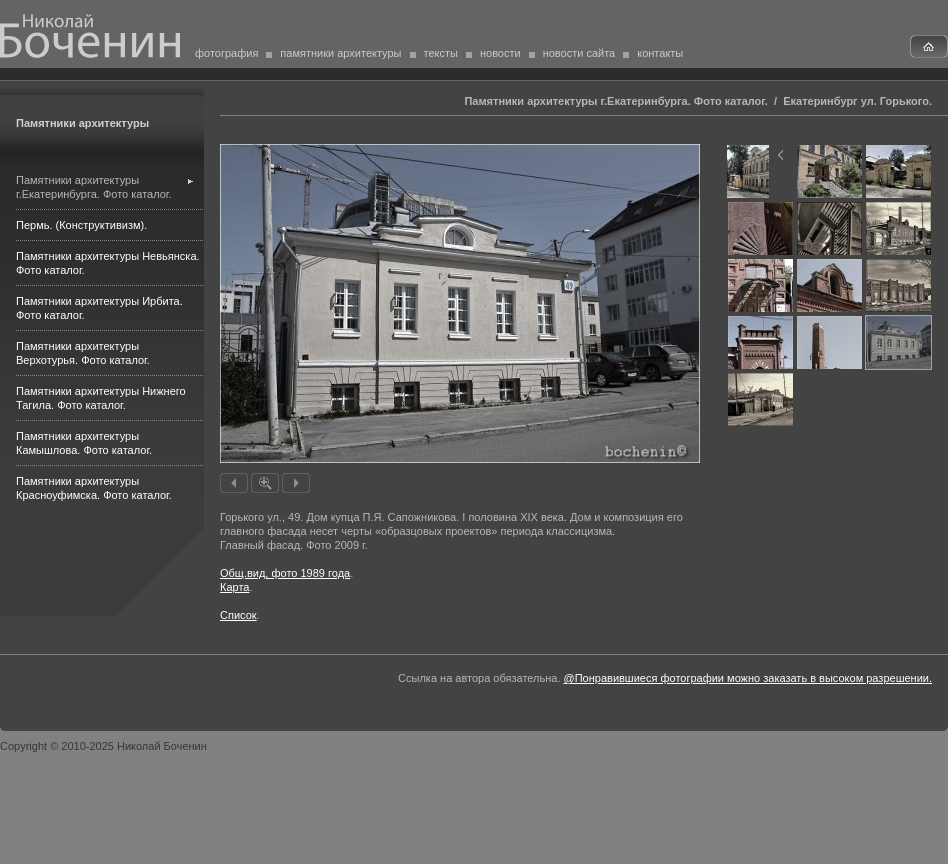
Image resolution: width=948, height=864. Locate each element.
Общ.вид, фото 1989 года (285, 573)
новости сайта (579, 53)
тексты (441, 53)
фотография (226, 53)
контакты (660, 53)
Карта (234, 587)
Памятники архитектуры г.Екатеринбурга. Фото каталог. (615, 101)
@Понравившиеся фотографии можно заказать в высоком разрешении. (748, 678)
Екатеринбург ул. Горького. (857, 101)
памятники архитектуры (340, 53)
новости (500, 53)
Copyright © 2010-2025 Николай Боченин (103, 746)
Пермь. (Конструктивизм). (81, 225)
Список (238, 615)
